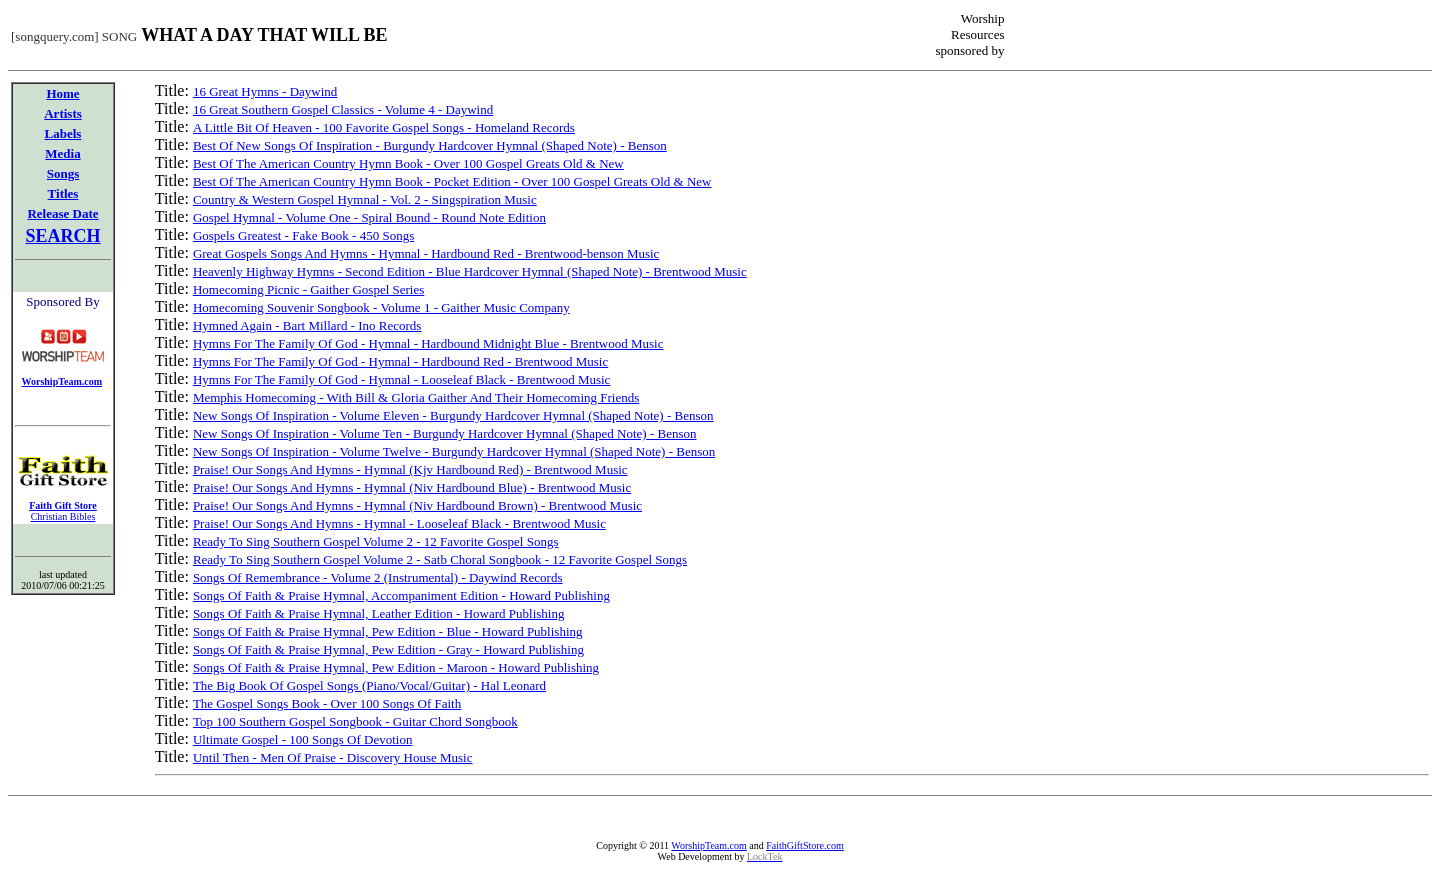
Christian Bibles (63, 516)
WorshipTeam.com (708, 845)
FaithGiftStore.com (805, 845)
